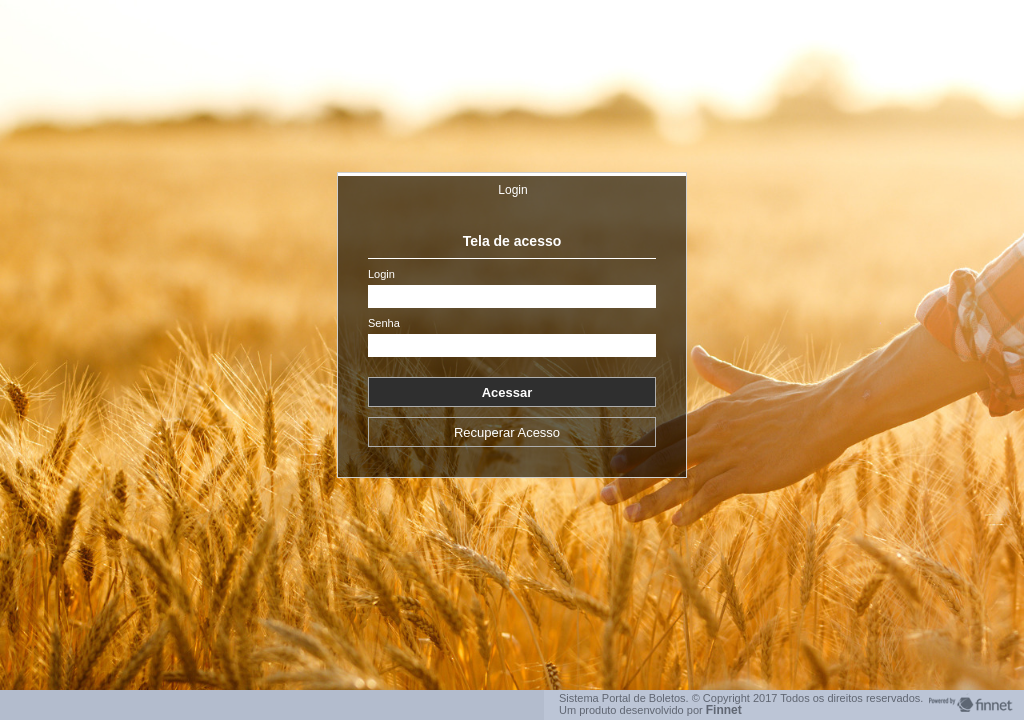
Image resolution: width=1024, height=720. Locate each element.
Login (512, 190)
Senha (384, 323)
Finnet (724, 710)
